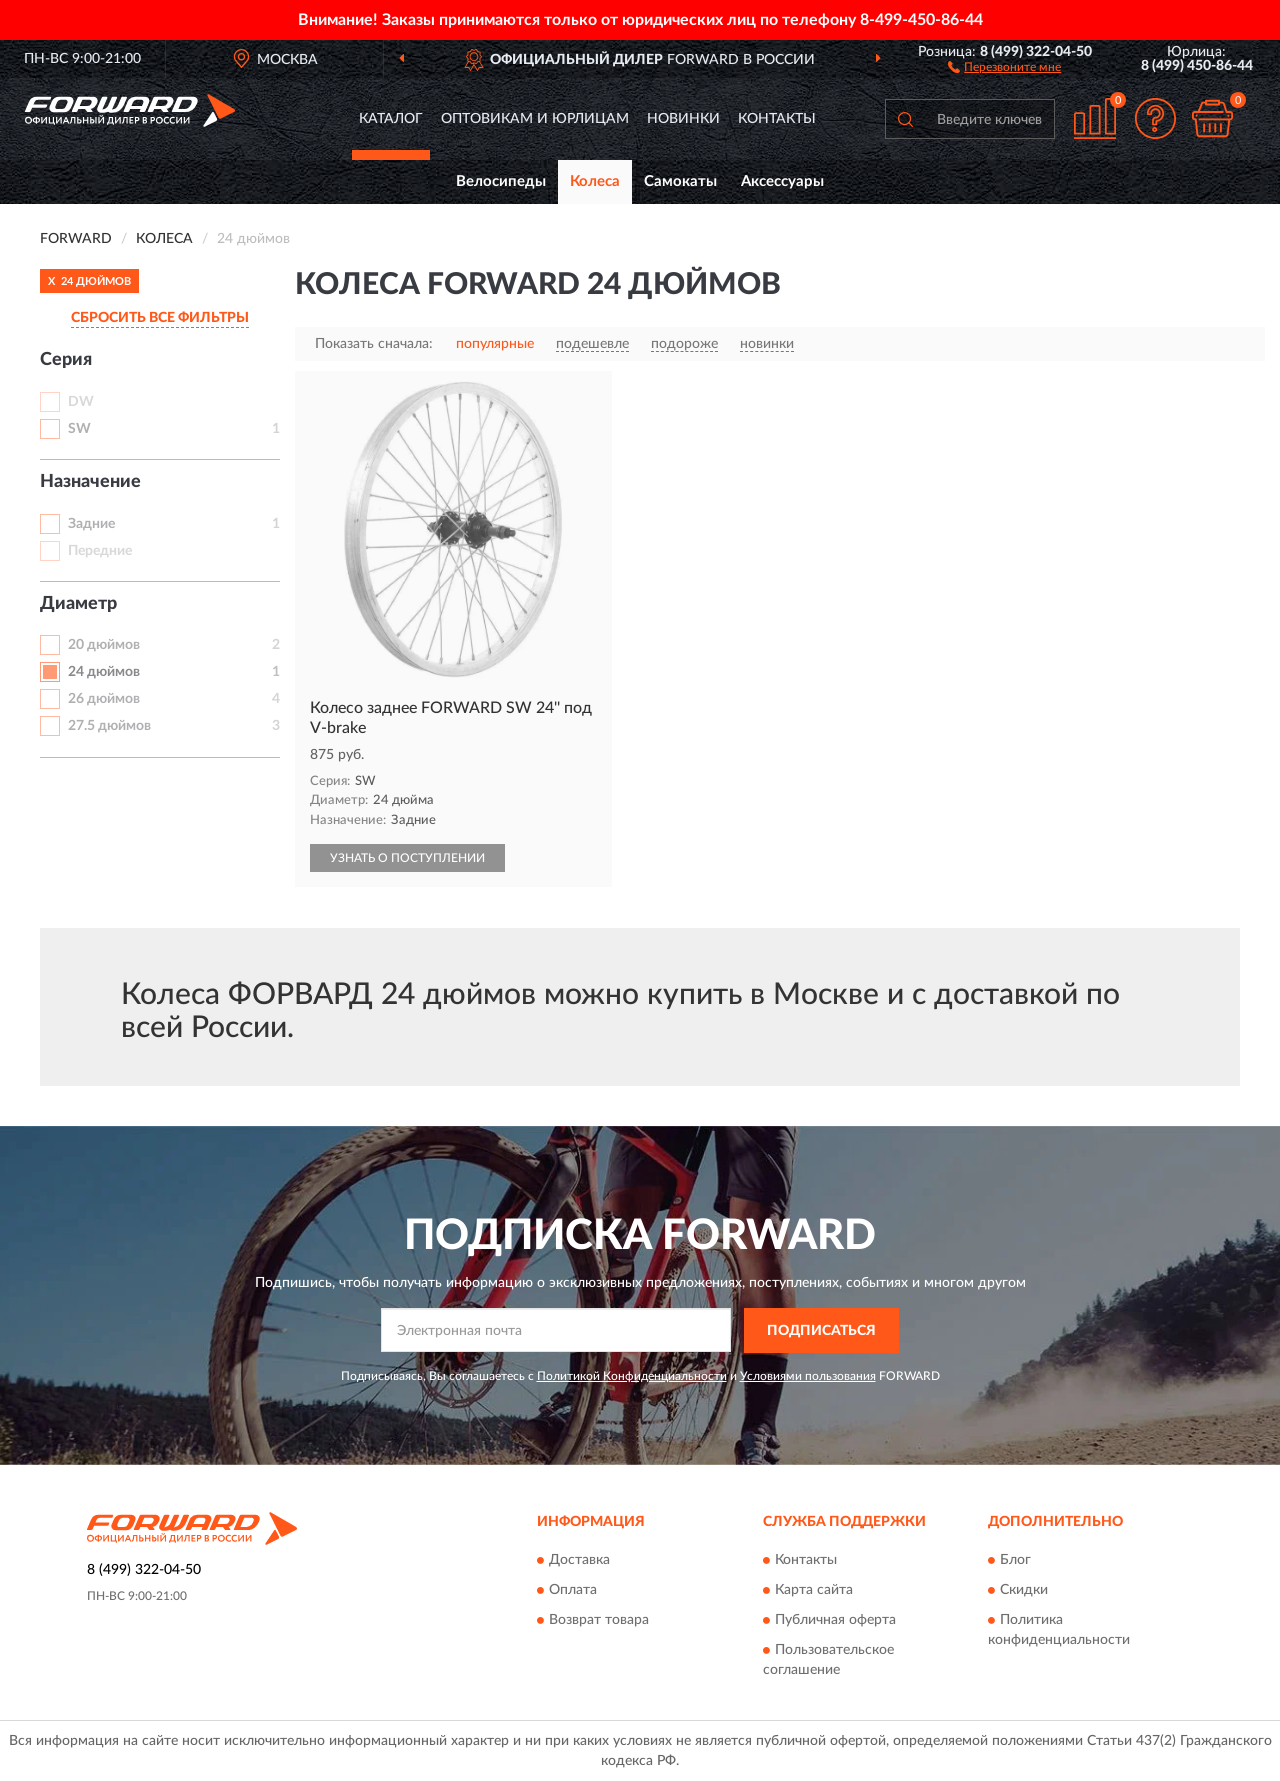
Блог (1015, 1560)
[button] (1004, 66)
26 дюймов (104, 699)
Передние (100, 551)
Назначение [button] (90, 482)
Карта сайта (814, 1590)
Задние (91, 524)
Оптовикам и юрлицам (535, 119)
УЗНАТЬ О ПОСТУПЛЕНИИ (407, 858)
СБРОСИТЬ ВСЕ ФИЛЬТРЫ (160, 318)
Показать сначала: (374, 344)
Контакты (777, 119)
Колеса (595, 181)
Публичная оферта (835, 1620)
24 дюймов (104, 672)
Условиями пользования (808, 1376)
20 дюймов (104, 645)
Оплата (573, 1590)
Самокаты (680, 181)
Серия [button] (66, 360)
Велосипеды (501, 181)
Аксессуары (782, 181)
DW (81, 402)
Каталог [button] (391, 119)
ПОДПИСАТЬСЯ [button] (821, 1331)
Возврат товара (599, 1620)
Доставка (579, 1560)
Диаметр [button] (78, 604)
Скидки (1024, 1590)
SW (79, 429)
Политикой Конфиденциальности (632, 1376)
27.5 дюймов (109, 726)
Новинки (683, 119)
